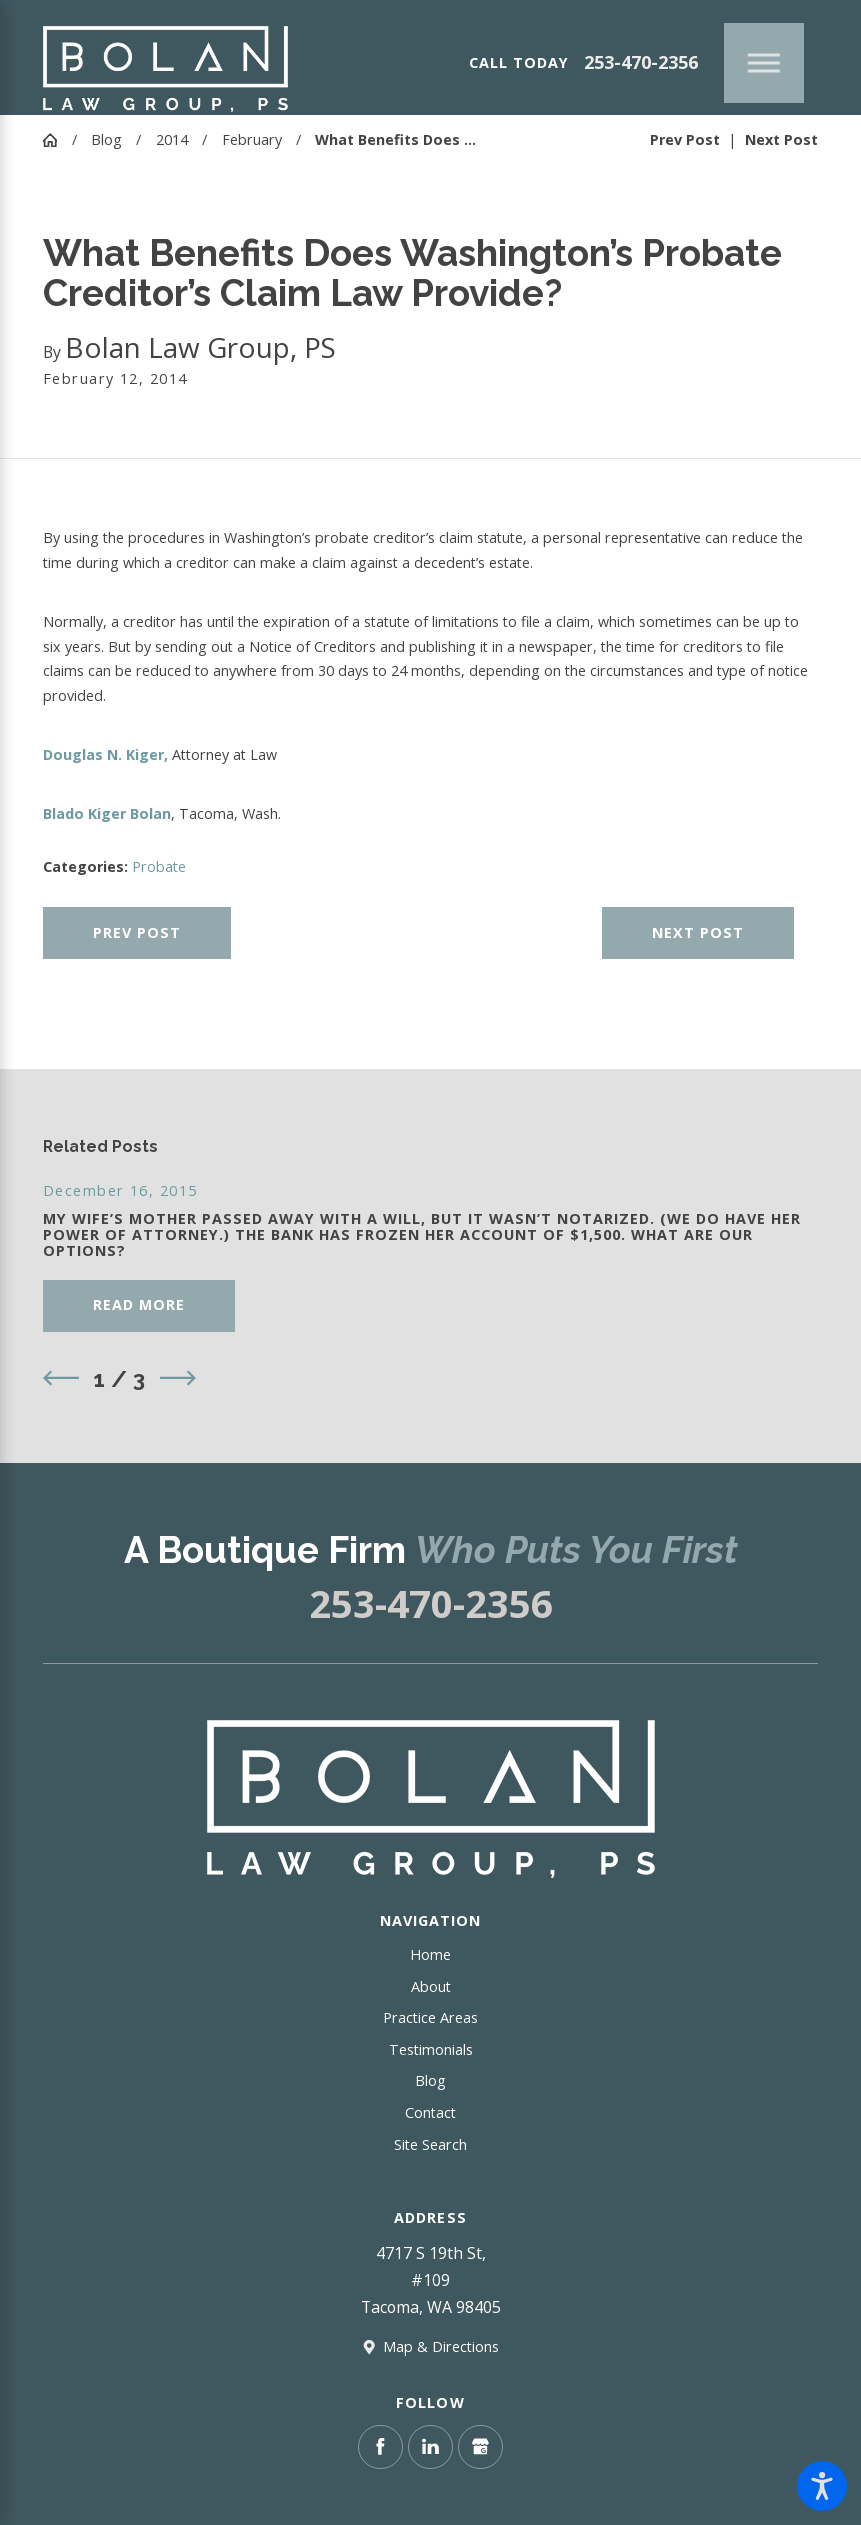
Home (430, 1954)
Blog (106, 139)
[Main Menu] (764, 63)
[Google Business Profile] (480, 2447)
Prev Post (137, 932)
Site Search (430, 2144)
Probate (159, 866)
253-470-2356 (641, 62)
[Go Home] (57, 140)
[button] (822, 2486)
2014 (172, 139)
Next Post (698, 932)
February (252, 139)
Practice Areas (430, 2017)
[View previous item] (61, 1378)
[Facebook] (380, 2447)
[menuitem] (430, 1955)
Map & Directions (441, 2346)
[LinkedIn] (430, 2447)
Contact (430, 2112)
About (431, 1986)
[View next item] (178, 1378)
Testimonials (431, 2049)
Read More (139, 1304)
